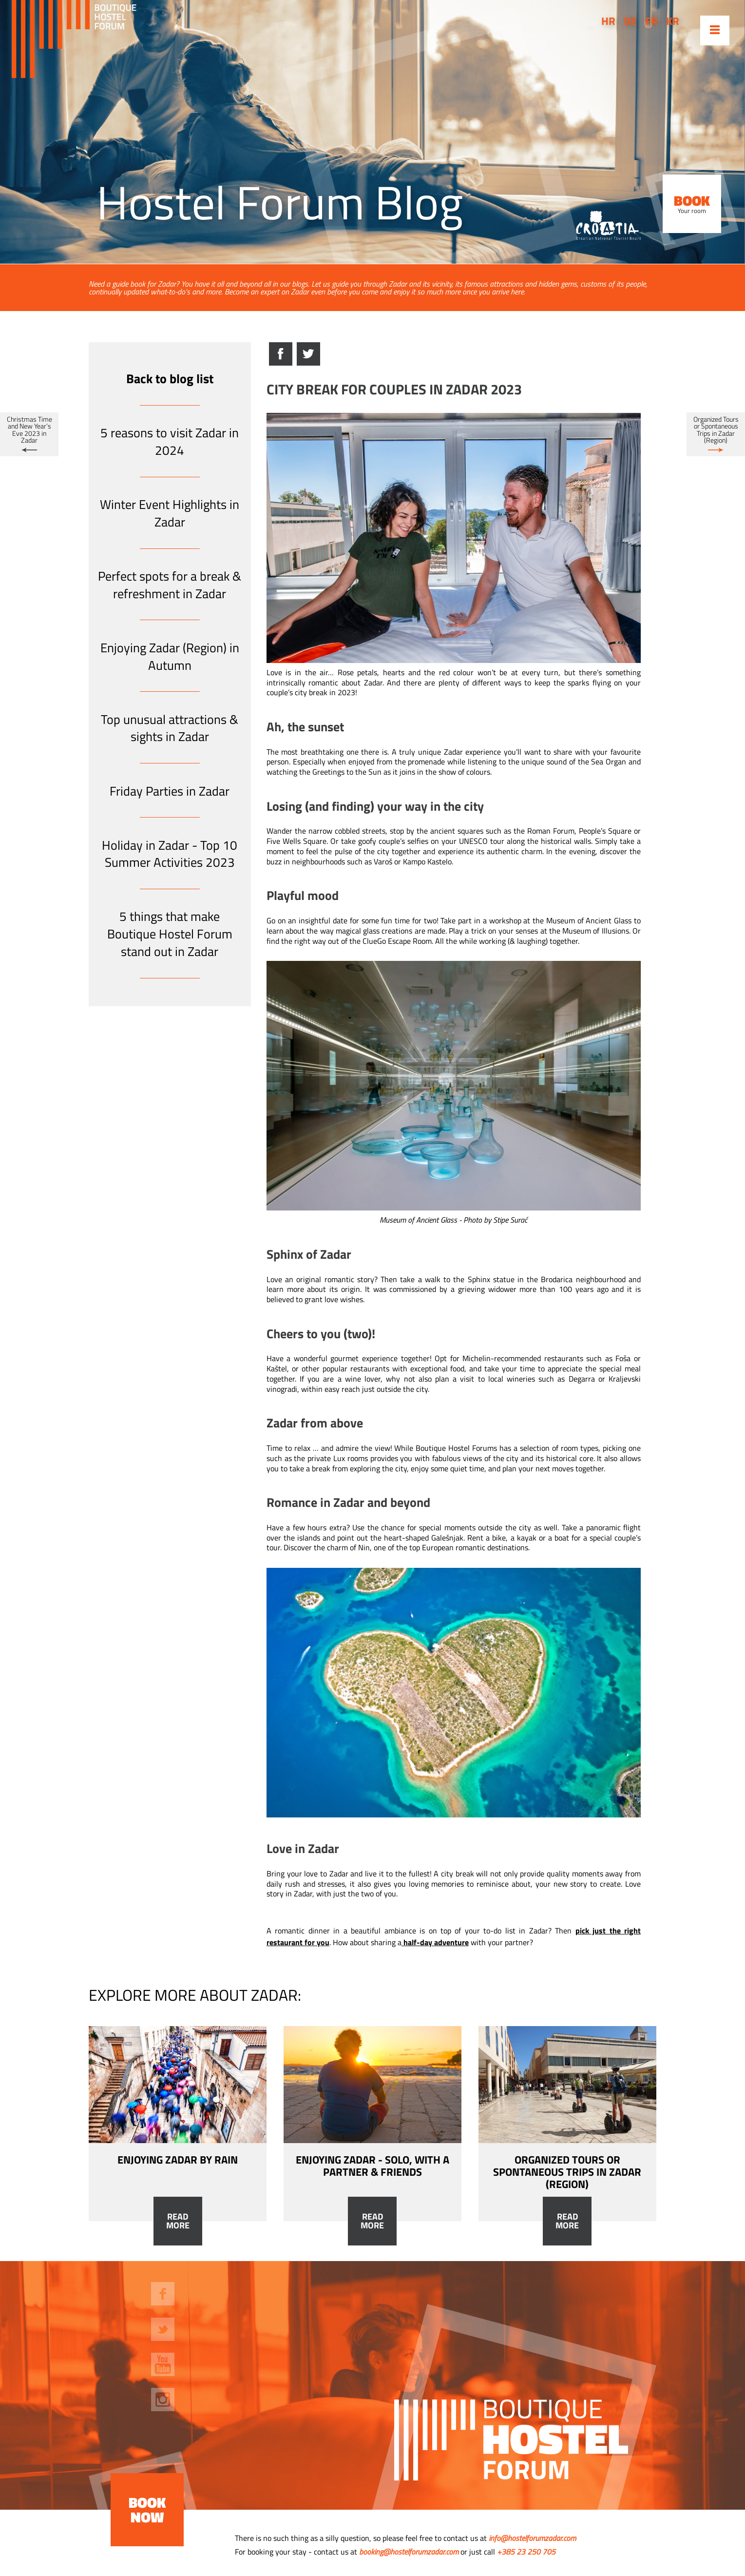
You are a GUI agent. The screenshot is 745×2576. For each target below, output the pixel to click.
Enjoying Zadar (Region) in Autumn (169, 656)
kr (672, 21)
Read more (178, 2221)
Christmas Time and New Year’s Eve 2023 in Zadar (29, 430)
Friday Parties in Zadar (169, 790)
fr (651, 21)
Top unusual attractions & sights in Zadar (169, 728)
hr (608, 21)
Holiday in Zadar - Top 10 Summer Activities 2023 (169, 854)
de (630, 21)
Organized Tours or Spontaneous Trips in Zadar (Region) (716, 430)
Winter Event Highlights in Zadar (169, 513)
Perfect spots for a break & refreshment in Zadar (169, 584)
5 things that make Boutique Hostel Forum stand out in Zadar (169, 934)
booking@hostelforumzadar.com (408, 2551)
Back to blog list (169, 378)
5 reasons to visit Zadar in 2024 (169, 441)
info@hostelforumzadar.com (532, 2538)
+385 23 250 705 (526, 2551)
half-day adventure (436, 1942)
